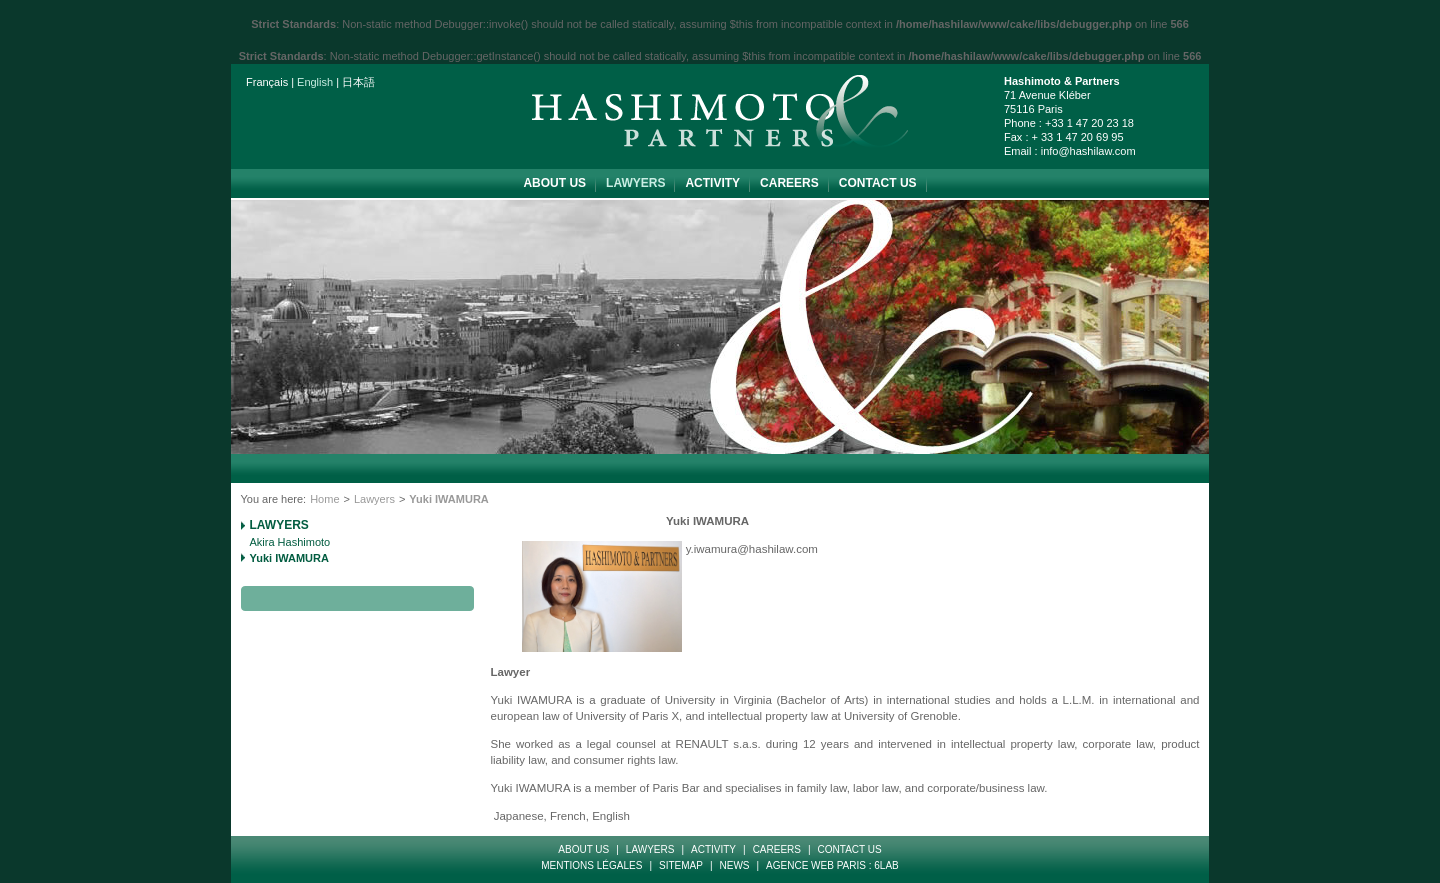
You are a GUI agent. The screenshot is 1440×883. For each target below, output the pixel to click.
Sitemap (681, 865)
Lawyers (635, 183)
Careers (789, 183)
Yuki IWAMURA (289, 558)
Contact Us (878, 183)
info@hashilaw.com (1088, 151)
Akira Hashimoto (290, 542)
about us (554, 183)
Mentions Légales (591, 865)
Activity (712, 183)
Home (324, 499)
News (735, 865)
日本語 (358, 82)
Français (267, 82)
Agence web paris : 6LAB (832, 865)
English (315, 82)
